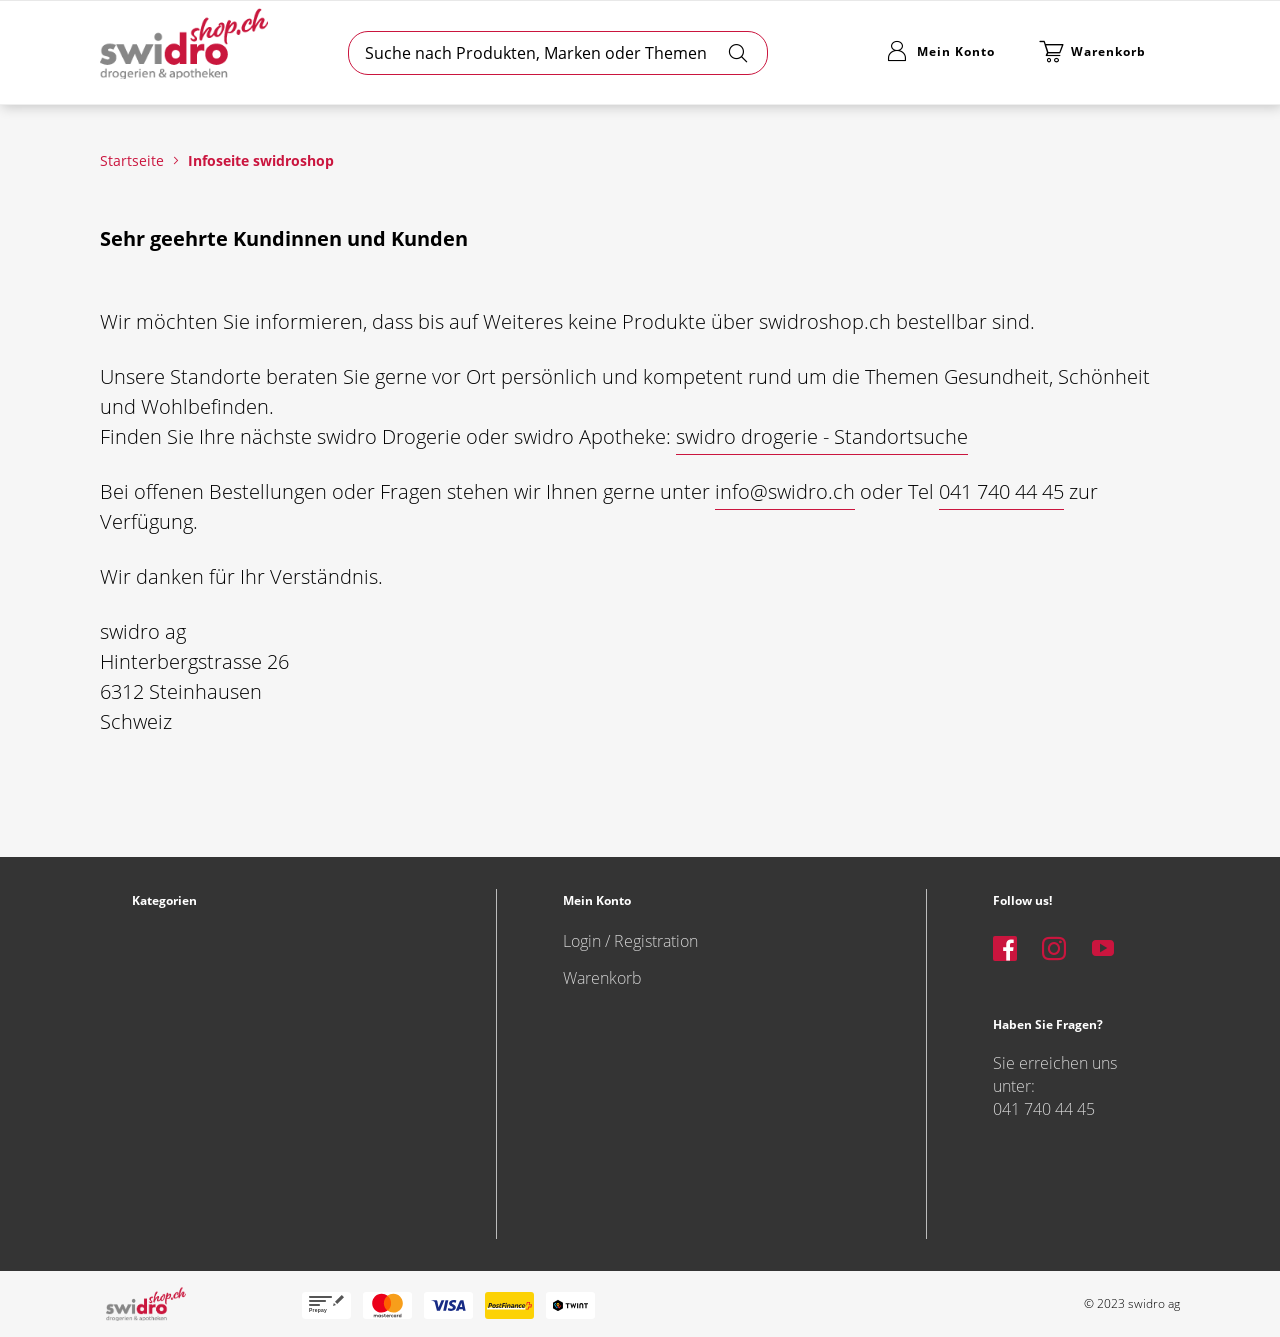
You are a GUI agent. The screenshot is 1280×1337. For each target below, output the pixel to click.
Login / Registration (630, 941)
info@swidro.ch (785, 491)
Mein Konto (956, 51)
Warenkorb (602, 978)
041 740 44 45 (1044, 1109)
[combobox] (558, 53)
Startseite (132, 160)
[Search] (738, 53)
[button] (822, 439)
